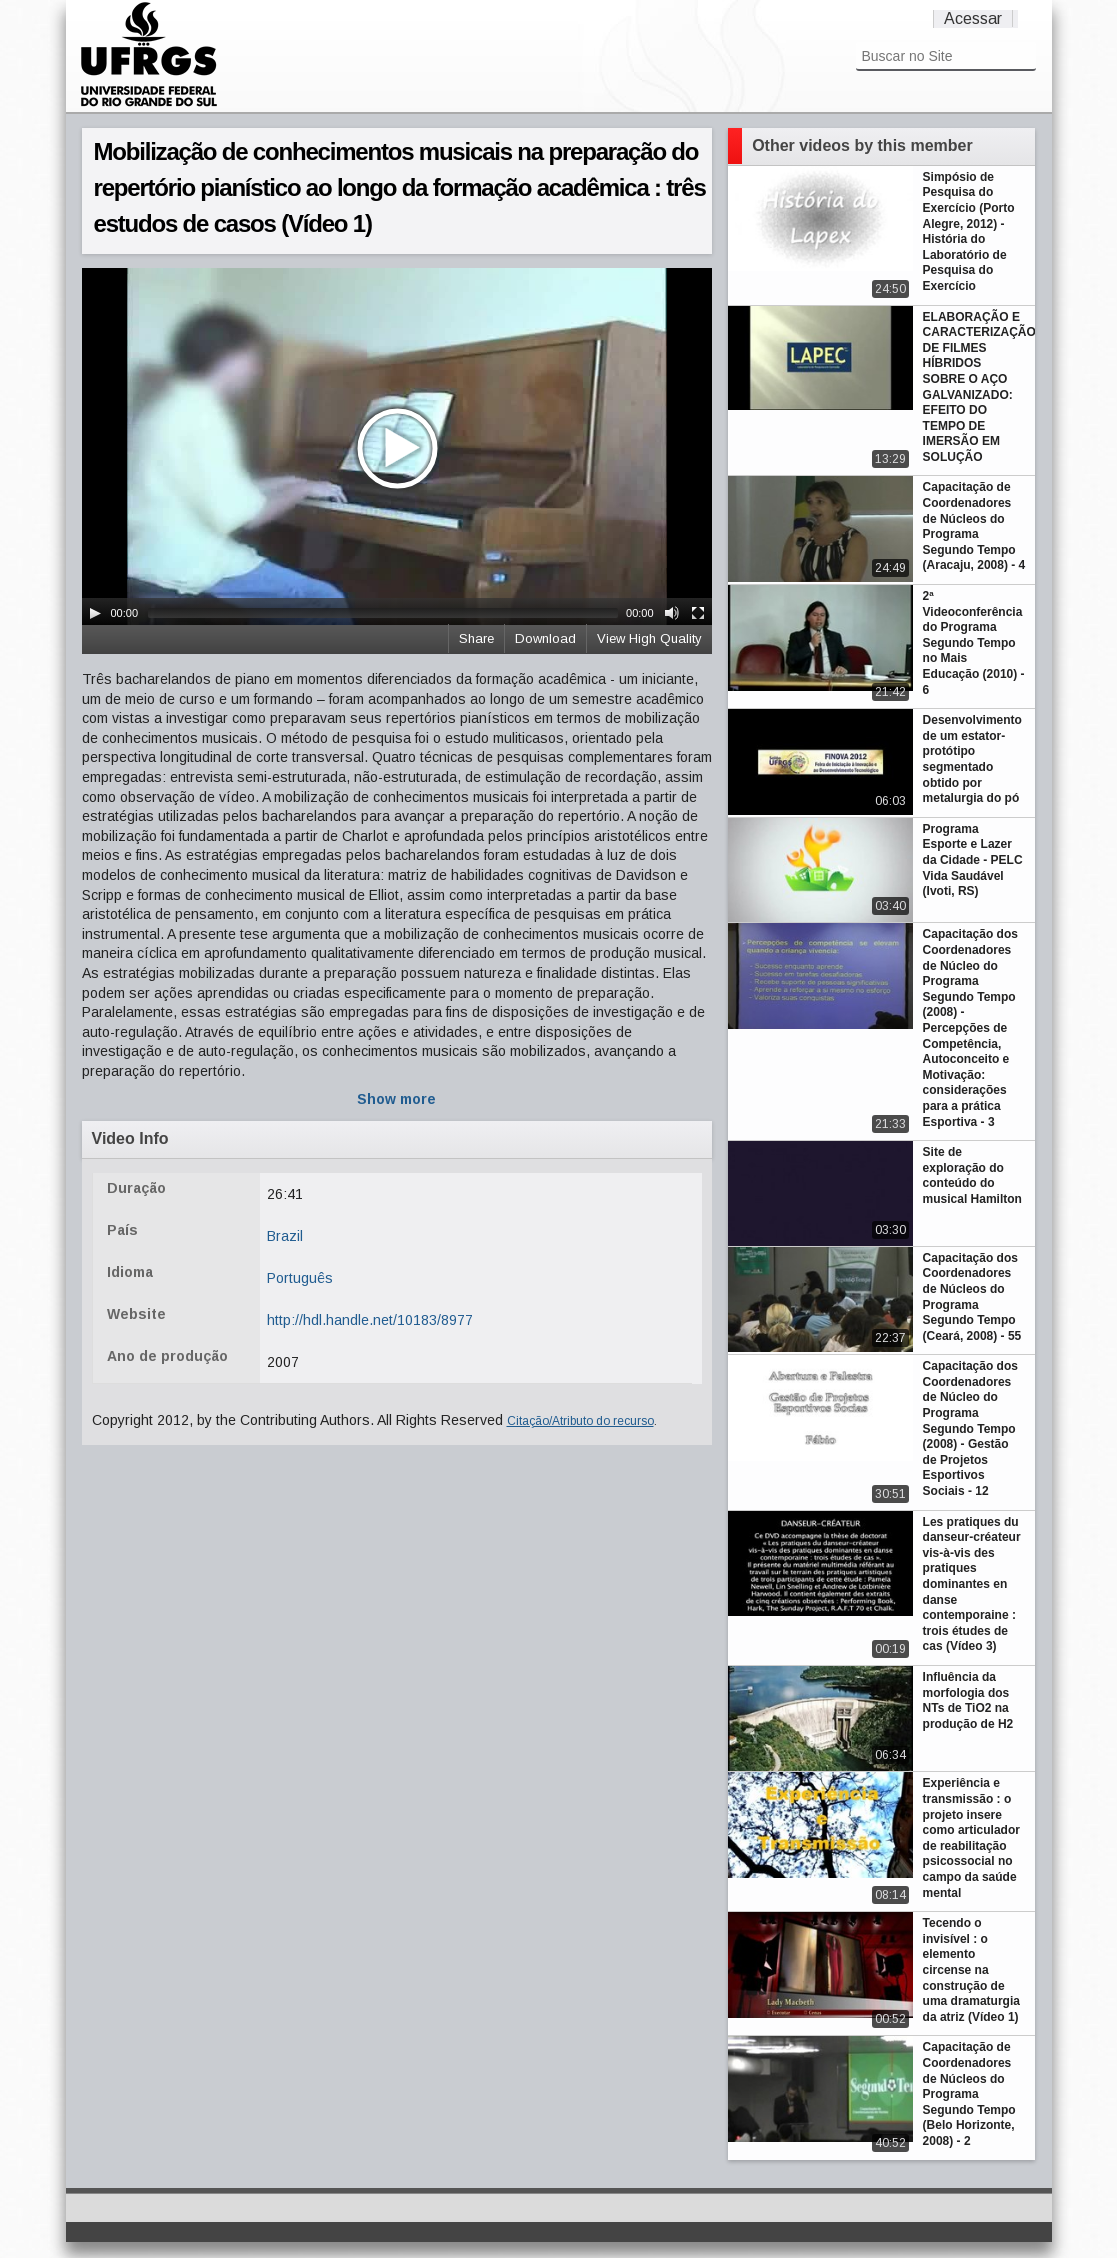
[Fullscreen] (698, 613)
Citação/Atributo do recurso (580, 1421)
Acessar (973, 18)
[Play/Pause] (95, 613)
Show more (396, 1099)
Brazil (285, 1236)
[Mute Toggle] (672, 613)
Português (300, 1278)
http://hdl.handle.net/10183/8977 (370, 1320)
